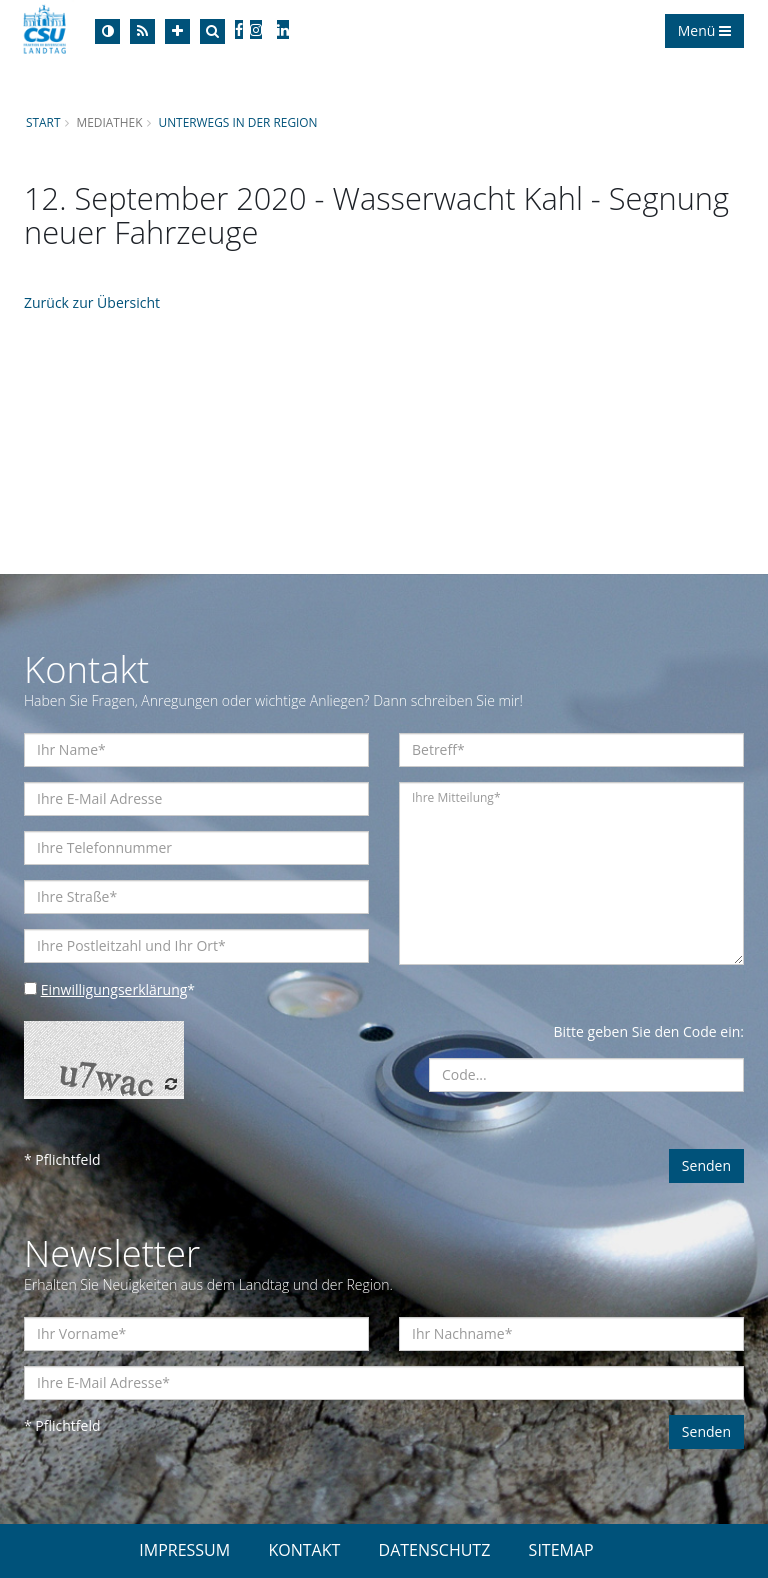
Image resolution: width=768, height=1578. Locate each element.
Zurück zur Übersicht (92, 302)
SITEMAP (561, 1550)
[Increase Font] (177, 31)
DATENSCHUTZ (435, 1550)
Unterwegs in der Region (237, 122)
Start (43, 122)
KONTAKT (304, 1550)
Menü (704, 30)
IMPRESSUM (184, 1550)
